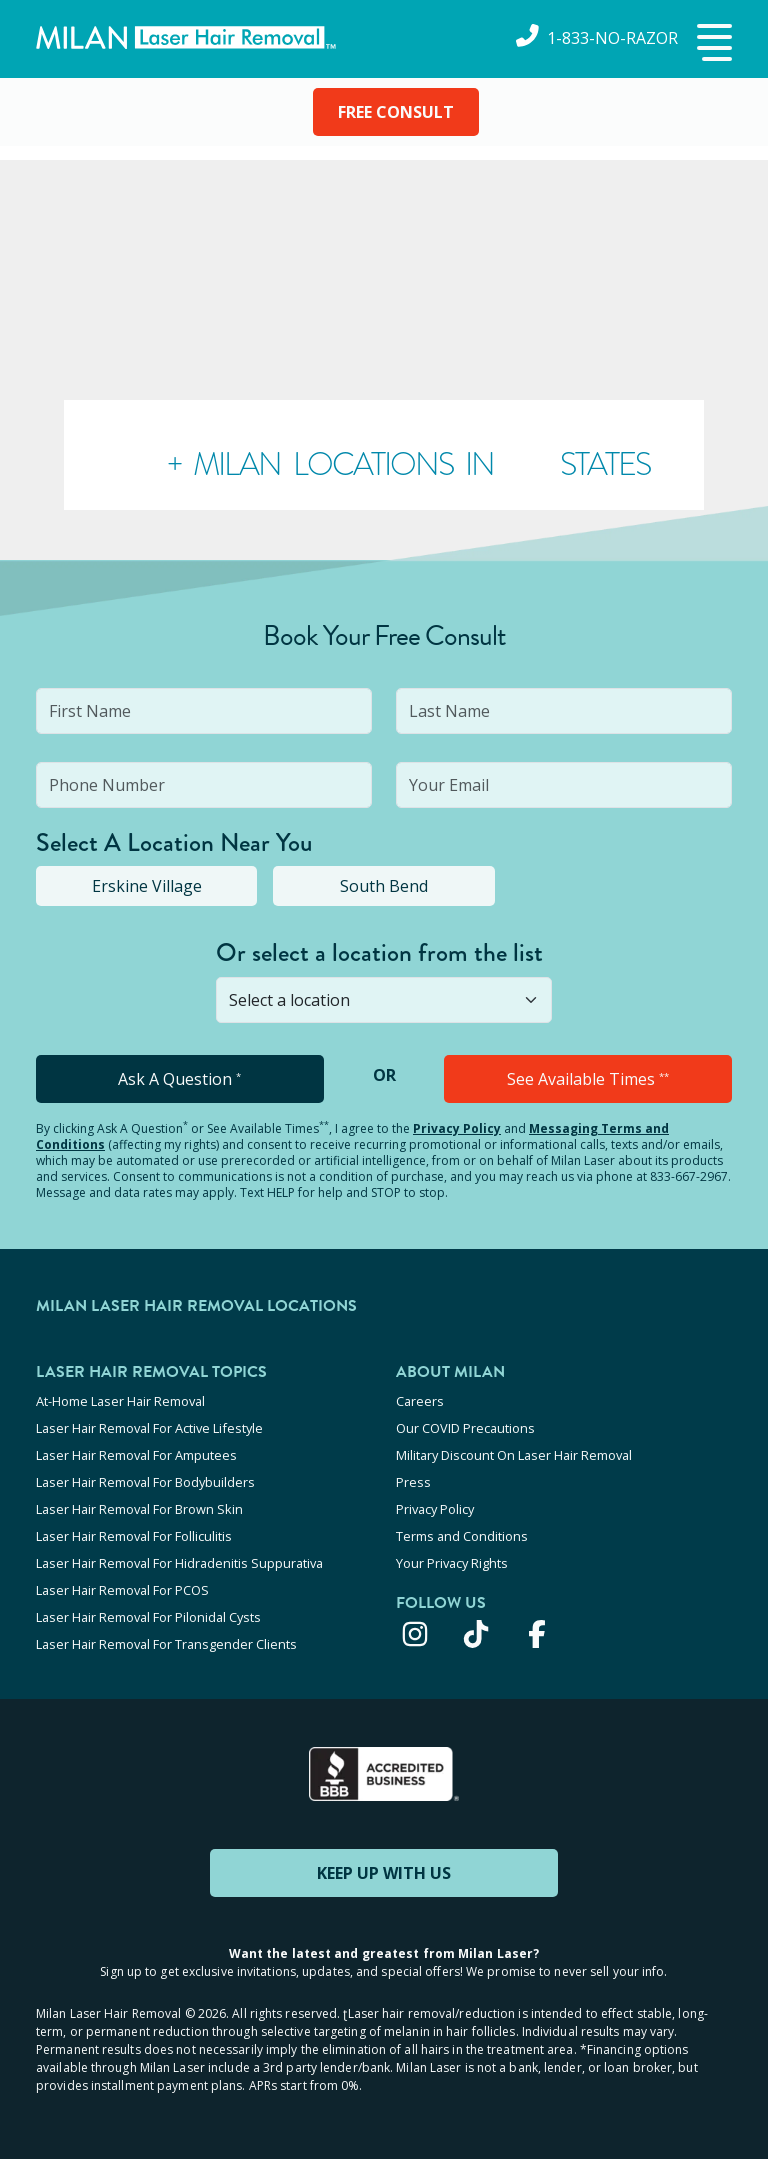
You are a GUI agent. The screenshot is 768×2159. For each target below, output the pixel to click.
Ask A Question (179, 1079)
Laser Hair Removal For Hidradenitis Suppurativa (179, 1563)
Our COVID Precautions (465, 1428)
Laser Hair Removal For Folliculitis (134, 1536)
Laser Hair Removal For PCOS (122, 1590)
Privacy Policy (457, 1128)
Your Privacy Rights (452, 1563)
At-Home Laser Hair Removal (120, 1401)
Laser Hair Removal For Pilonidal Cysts (148, 1617)
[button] (712, 44)
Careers (420, 1401)
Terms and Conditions (462, 1536)
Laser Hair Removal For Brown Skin (139, 1509)
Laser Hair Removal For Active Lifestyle (149, 1428)
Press (413, 1482)
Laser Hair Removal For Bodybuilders (145, 1482)
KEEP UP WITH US (384, 1873)
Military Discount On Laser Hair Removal (514, 1455)
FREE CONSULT (396, 112)
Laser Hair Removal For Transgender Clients (166, 1644)
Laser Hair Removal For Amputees (136, 1455)
